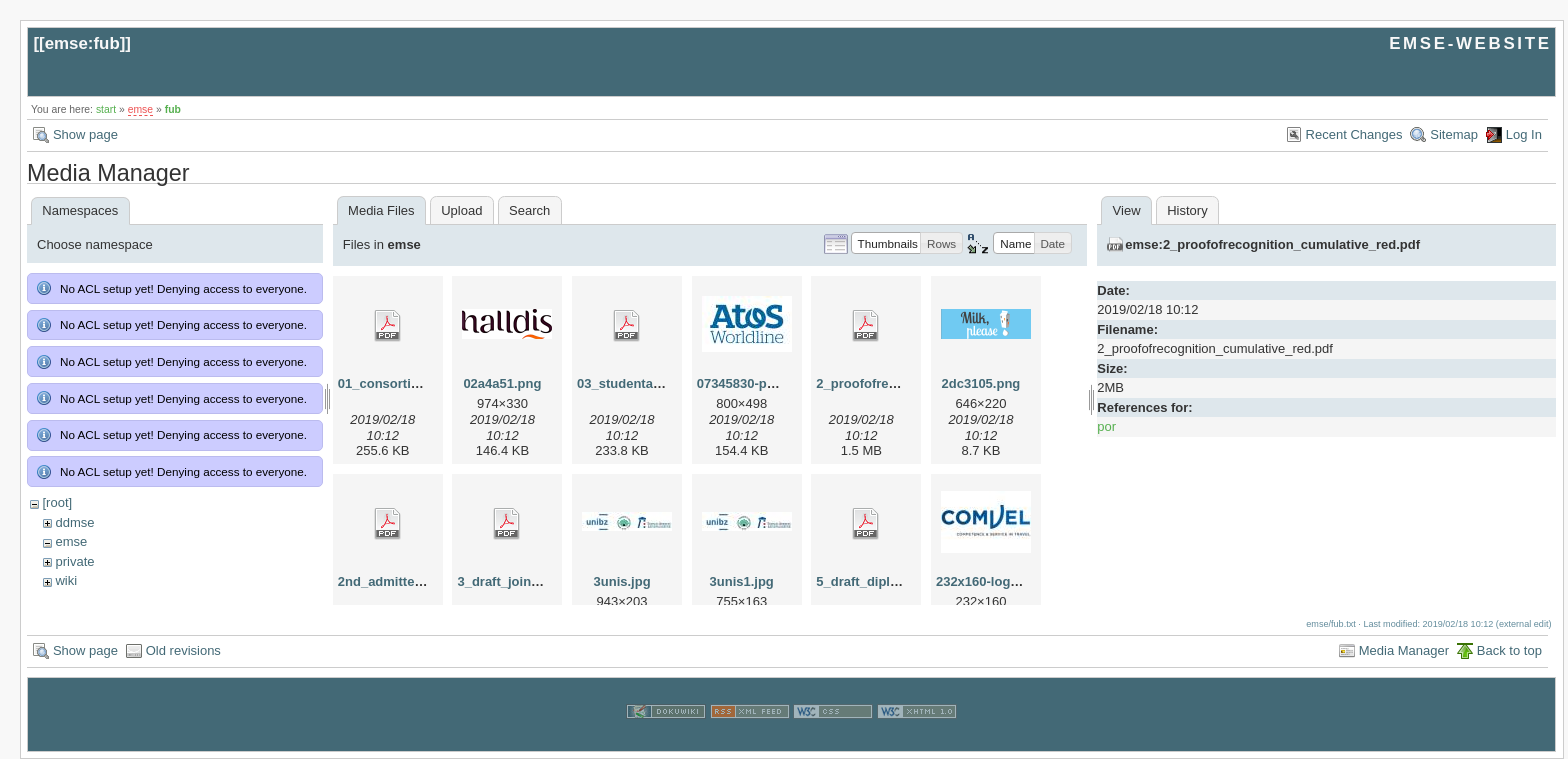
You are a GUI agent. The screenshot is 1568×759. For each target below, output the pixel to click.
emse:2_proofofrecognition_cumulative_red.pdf (1272, 244)
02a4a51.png (502, 383)
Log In (1524, 134)
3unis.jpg (622, 581)
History (1187, 210)
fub (173, 109)
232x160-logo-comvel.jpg (1013, 581)
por (1106, 426)
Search (529, 210)
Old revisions (183, 650)
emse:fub (82, 43)
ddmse (74, 522)
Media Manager (1404, 650)
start (106, 109)
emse (140, 109)
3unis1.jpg (742, 581)
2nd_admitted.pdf (392, 581)
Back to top (1509, 650)
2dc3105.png (981, 383)
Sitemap (1454, 134)
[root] (57, 502)
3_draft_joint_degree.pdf (533, 581)
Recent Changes (1354, 134)
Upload (461, 210)
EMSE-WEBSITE (1470, 43)
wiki (66, 580)
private (74, 561)
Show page (85, 134)
